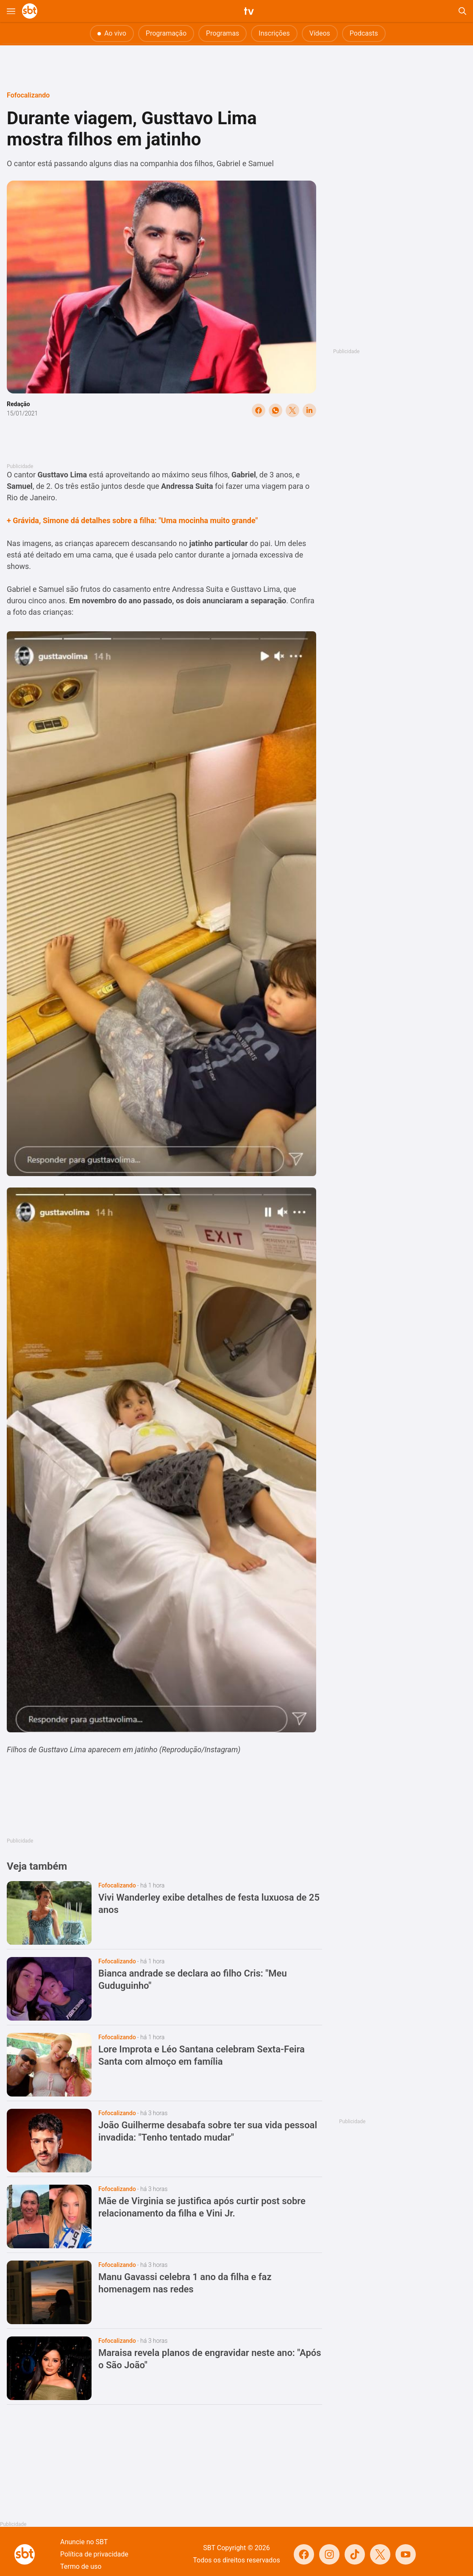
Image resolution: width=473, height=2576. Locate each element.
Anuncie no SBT (84, 2542)
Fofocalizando (28, 95)
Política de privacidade (94, 2554)
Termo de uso (80, 2566)
